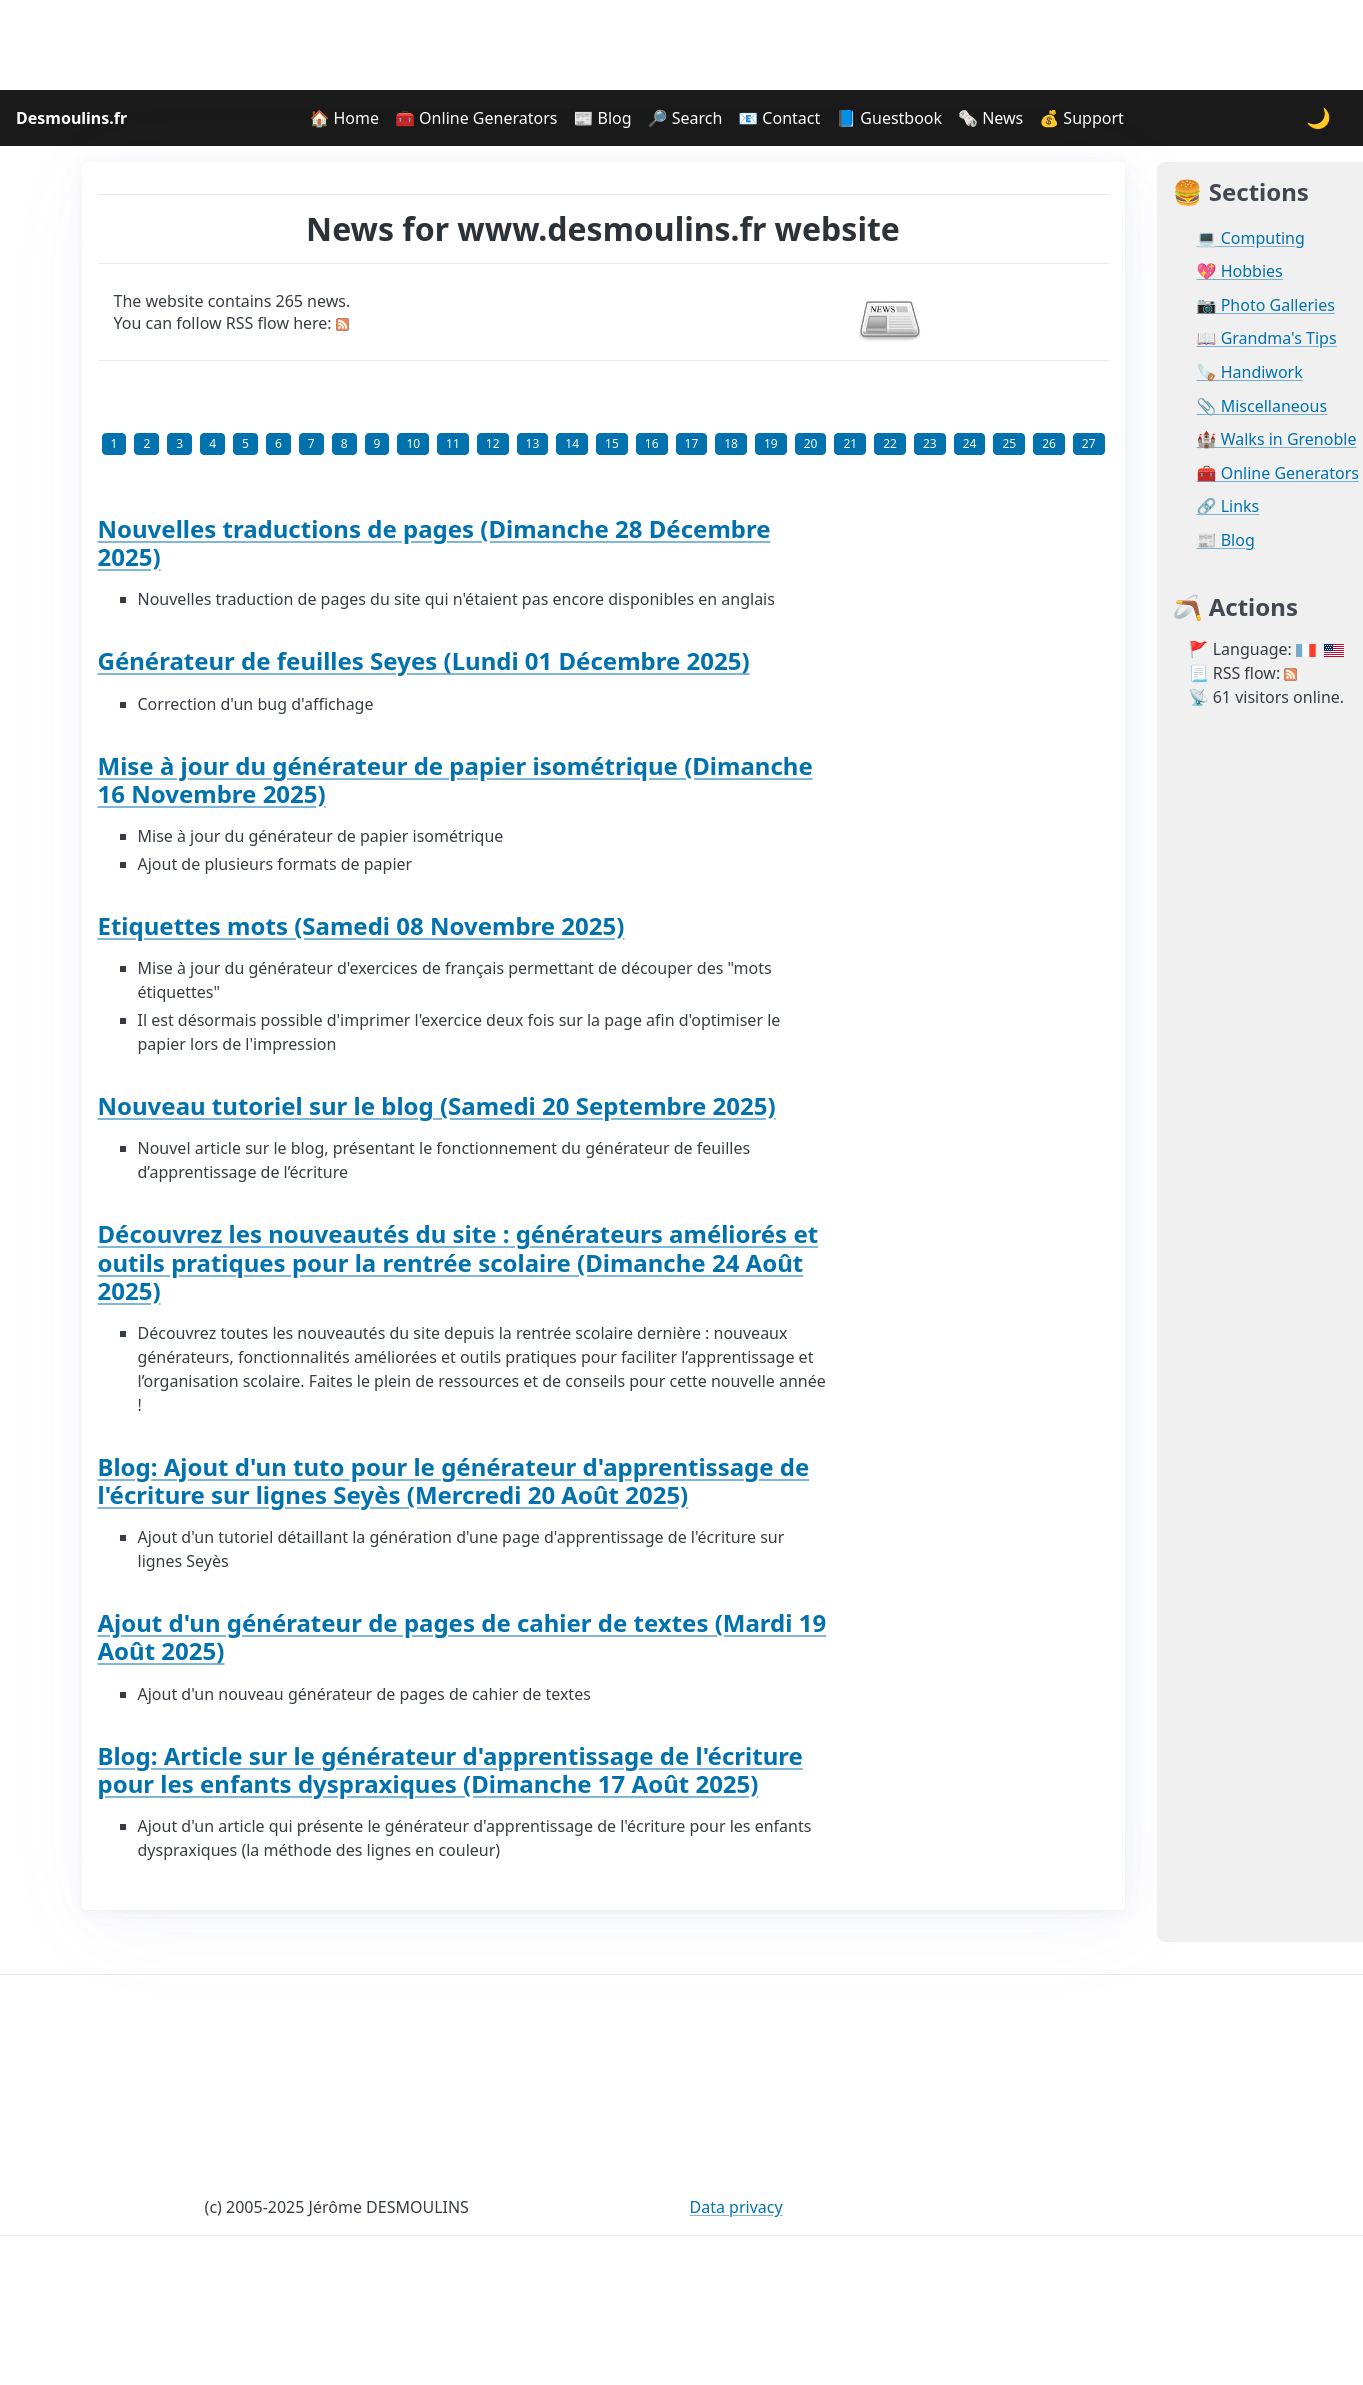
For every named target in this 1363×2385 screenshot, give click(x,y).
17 (692, 443)
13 (533, 443)
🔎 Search (685, 118)
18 (731, 443)
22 (890, 443)
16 (652, 443)
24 (970, 443)
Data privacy (736, 2207)
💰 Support (1081, 118)
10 (413, 443)
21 (850, 443)
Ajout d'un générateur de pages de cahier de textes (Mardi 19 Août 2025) (462, 1636)
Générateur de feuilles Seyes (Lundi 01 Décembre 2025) (424, 660)
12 (493, 443)
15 (612, 443)
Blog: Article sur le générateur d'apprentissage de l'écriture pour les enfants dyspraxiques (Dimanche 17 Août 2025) (450, 1769)
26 (1049, 443)
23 (930, 443)
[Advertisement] (682, 45)
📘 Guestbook (889, 118)
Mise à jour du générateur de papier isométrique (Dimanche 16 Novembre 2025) (455, 779)
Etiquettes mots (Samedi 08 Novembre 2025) (361, 925)
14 (572, 443)
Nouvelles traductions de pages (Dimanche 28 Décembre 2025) (434, 542)
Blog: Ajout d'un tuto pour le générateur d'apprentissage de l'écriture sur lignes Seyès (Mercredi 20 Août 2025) (454, 1480)
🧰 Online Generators (476, 118)
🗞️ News (990, 118)
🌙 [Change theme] (1318, 117)
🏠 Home (344, 118)
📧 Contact (779, 118)
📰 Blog (602, 118)
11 (453, 443)
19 (771, 443)
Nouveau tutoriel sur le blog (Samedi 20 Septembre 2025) (437, 1105)
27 (1089, 443)
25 (1009, 443)
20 (811, 443)
